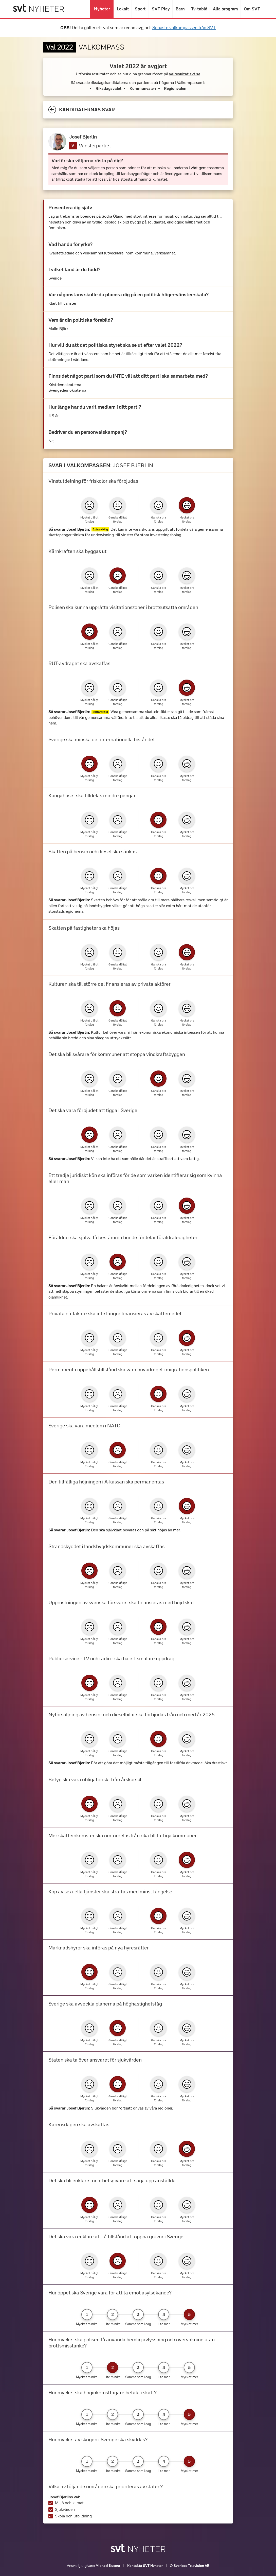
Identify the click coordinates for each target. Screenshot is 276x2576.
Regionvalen (175, 88)
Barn (180, 8)
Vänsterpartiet (95, 146)
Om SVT (252, 8)
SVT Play (160, 8)
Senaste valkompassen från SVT (184, 27)
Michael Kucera (108, 2566)
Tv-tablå (199, 8)
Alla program (225, 8)
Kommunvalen (143, 88)
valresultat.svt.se (184, 74)
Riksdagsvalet (108, 88)
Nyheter (101, 8)
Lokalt (122, 8)
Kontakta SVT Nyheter (145, 2566)
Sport (140, 8)
